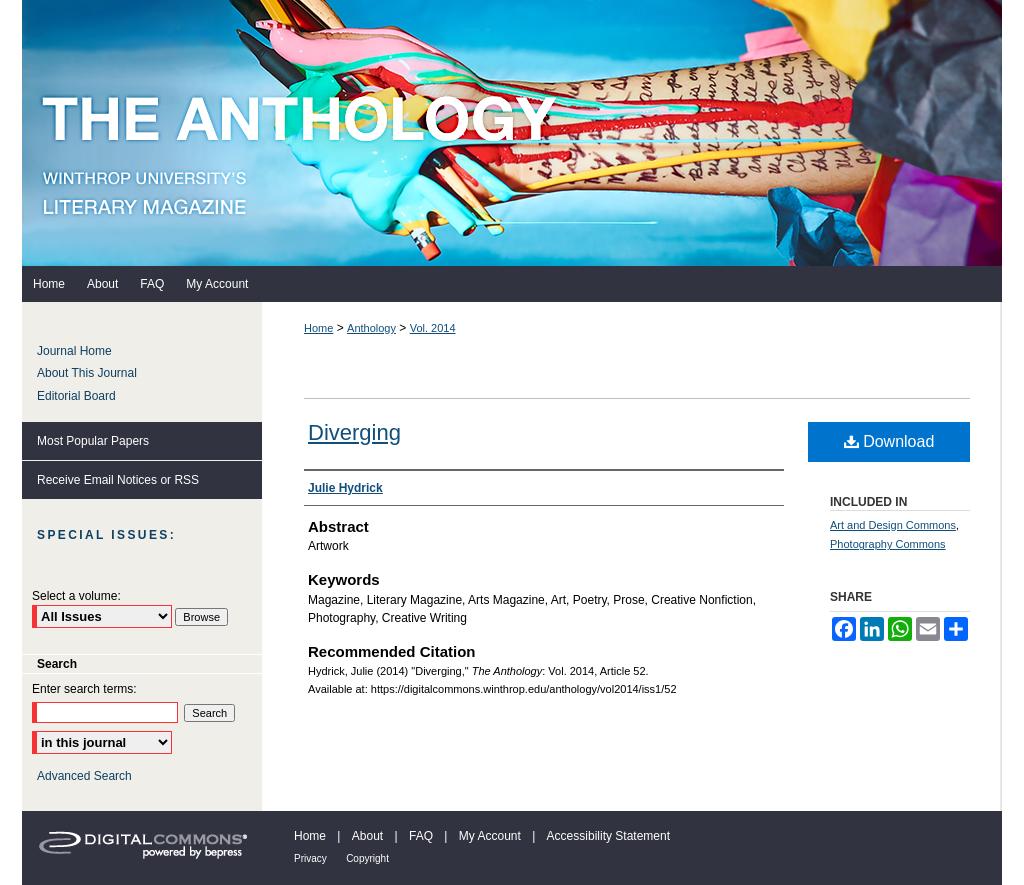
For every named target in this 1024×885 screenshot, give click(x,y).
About (367, 836)
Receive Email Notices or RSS (118, 480)
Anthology (371, 328)
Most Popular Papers (93, 441)
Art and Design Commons (893, 525)
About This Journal (87, 373)
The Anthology (512, 133)
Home (318, 328)
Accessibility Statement (608, 836)
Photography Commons (888, 544)
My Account (490, 836)
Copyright (367, 858)
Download (889, 441)
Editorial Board (76, 396)
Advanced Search (84, 776)
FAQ (421, 836)
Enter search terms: (84, 689)
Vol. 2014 (433, 328)
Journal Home (74, 351)
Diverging (354, 432)
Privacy (310, 858)
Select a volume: (76, 596)
